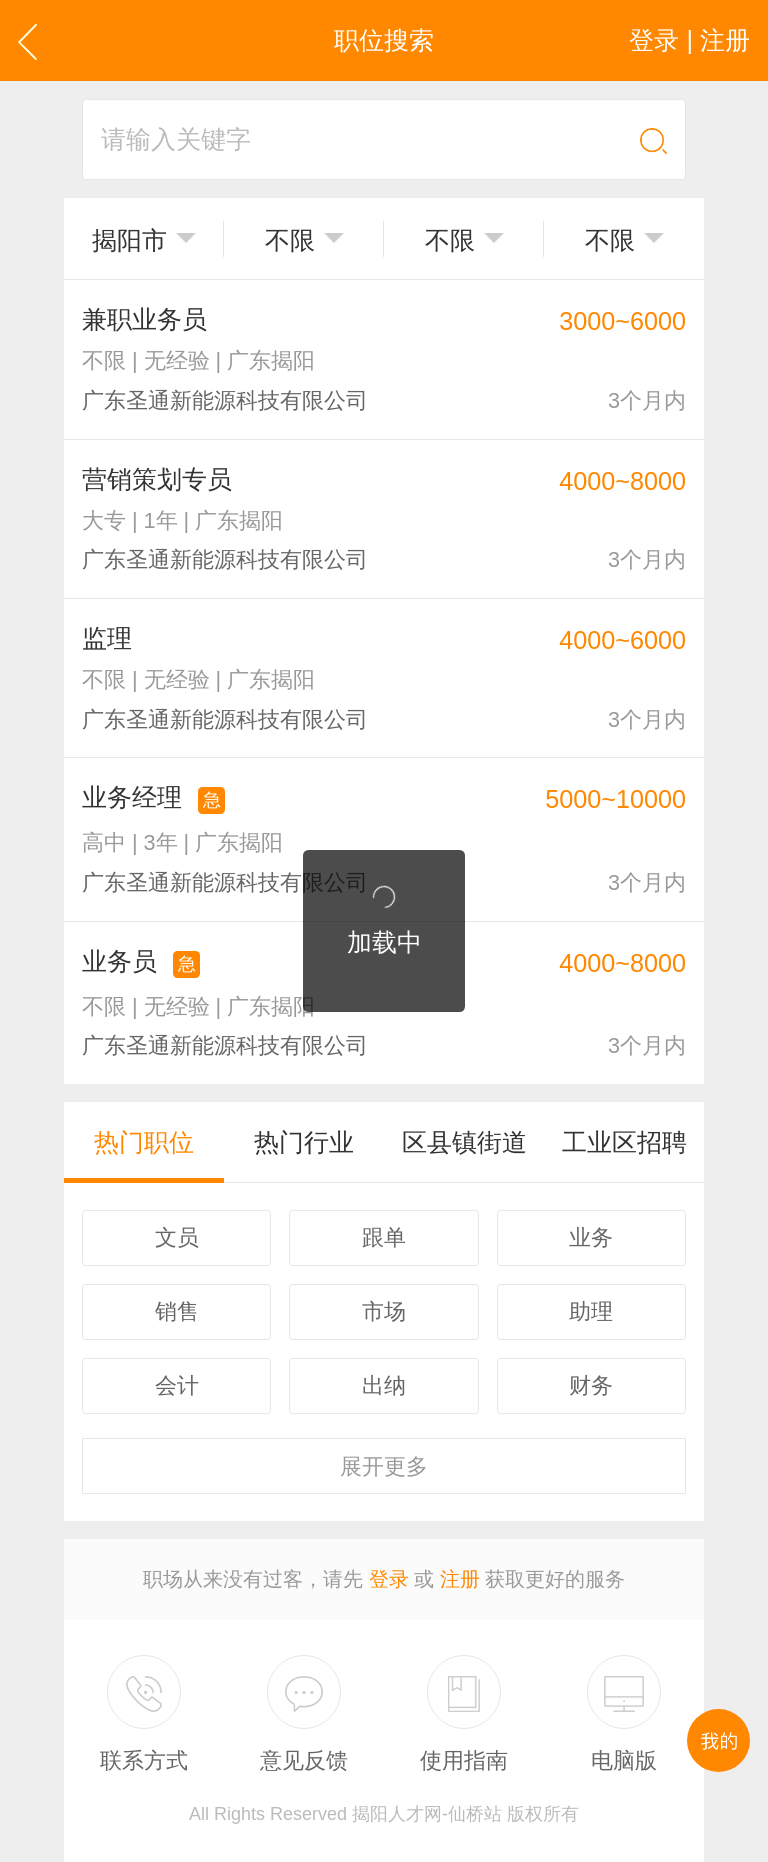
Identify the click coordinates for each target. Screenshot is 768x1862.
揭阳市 (129, 240)
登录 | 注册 (689, 40)
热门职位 (144, 1142)
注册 (460, 1579)
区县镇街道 (464, 1142)
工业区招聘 (624, 1142)
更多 (384, 1466)
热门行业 (304, 1142)
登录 (389, 1579)
